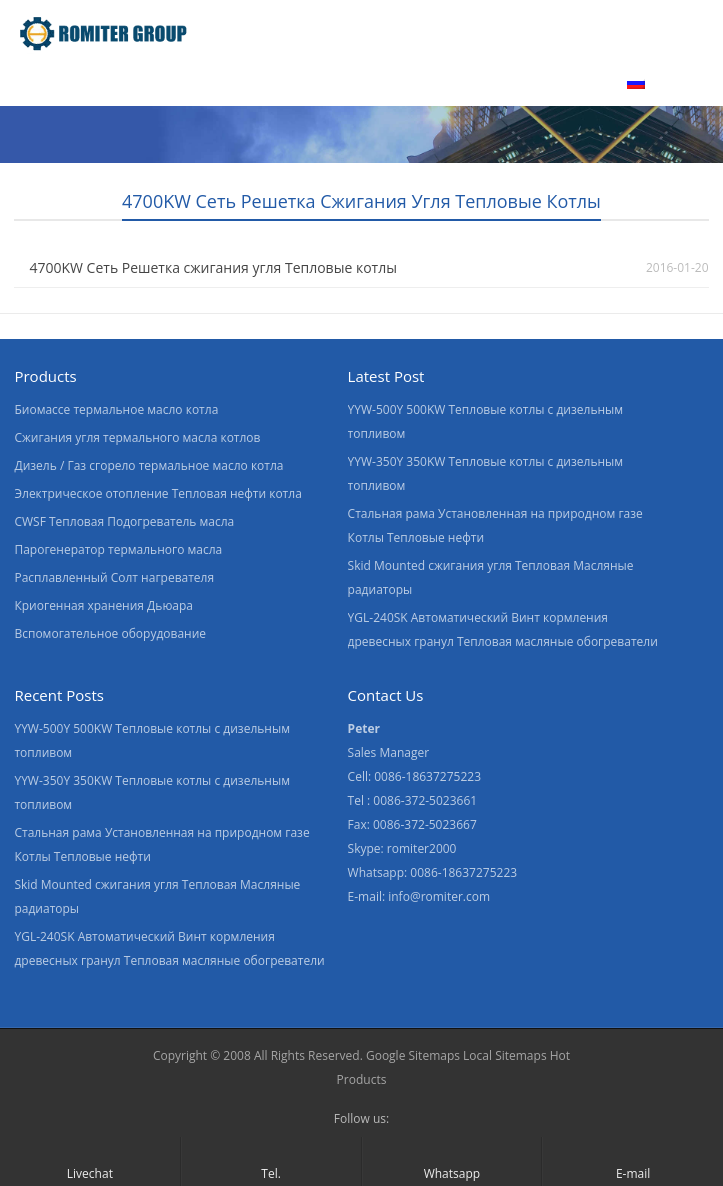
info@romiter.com (439, 896)
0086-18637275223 (463, 872)
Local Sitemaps (505, 1055)
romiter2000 (422, 848)
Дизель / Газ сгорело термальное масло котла (148, 465)
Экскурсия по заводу (348, 83)
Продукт (131, 83)
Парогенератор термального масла (118, 549)
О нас (217, 83)
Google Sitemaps (413, 1055)
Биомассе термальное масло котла (116, 409)
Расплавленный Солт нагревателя (114, 577)
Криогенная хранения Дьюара (103, 605)
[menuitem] (665, 85)
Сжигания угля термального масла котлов (137, 437)
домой (41, 83)
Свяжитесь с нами (525, 83)
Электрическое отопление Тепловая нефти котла (157, 493)
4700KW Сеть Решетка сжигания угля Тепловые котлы (212, 267)
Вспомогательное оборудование (110, 633)
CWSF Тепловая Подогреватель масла (124, 521)
